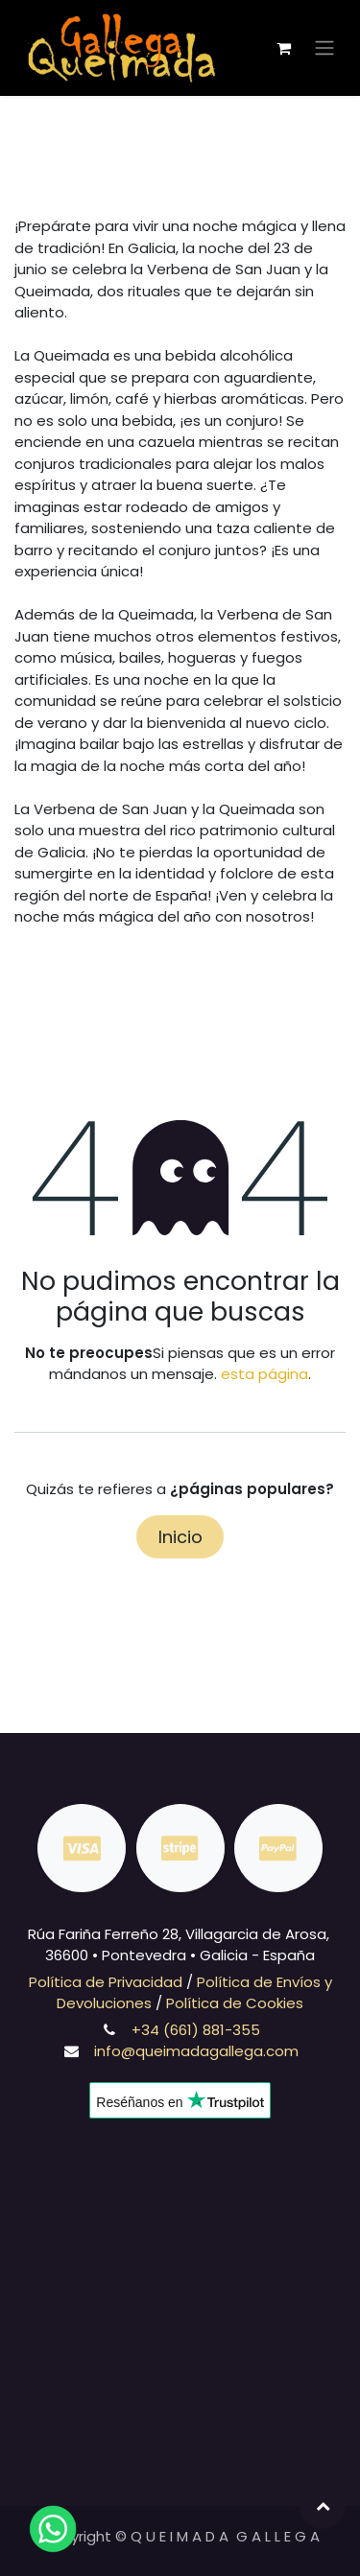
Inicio (180, 1537)
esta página (264, 1374)
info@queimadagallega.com (196, 2051)
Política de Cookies (234, 2003)
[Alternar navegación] (324, 48)
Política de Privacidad (105, 1982)
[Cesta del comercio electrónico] (283, 48)
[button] (323, 2506)
